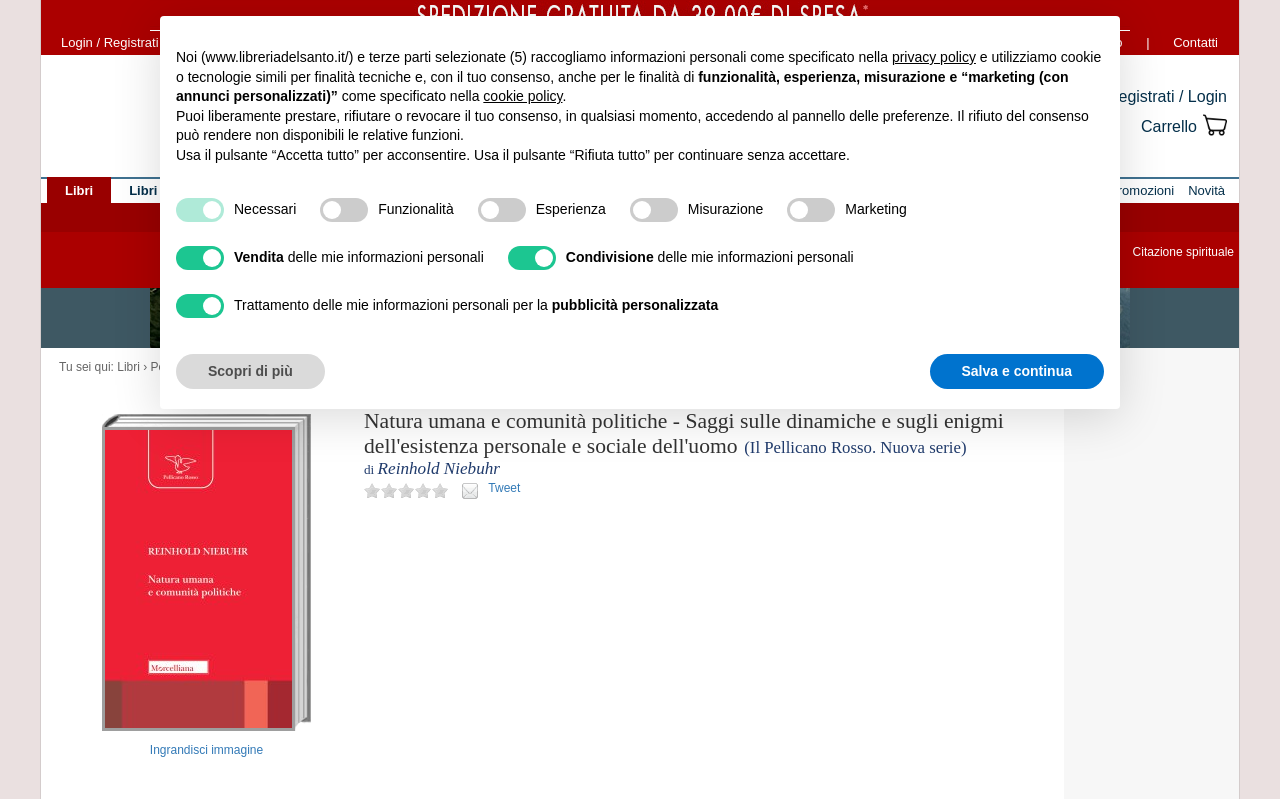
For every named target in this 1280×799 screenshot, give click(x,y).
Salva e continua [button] (1017, 371)
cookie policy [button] (522, 96)
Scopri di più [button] (250, 371)
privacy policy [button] (934, 57)
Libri (128, 367)
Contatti (1195, 42)
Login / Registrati (110, 42)
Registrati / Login (1167, 96)
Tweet (504, 488)
